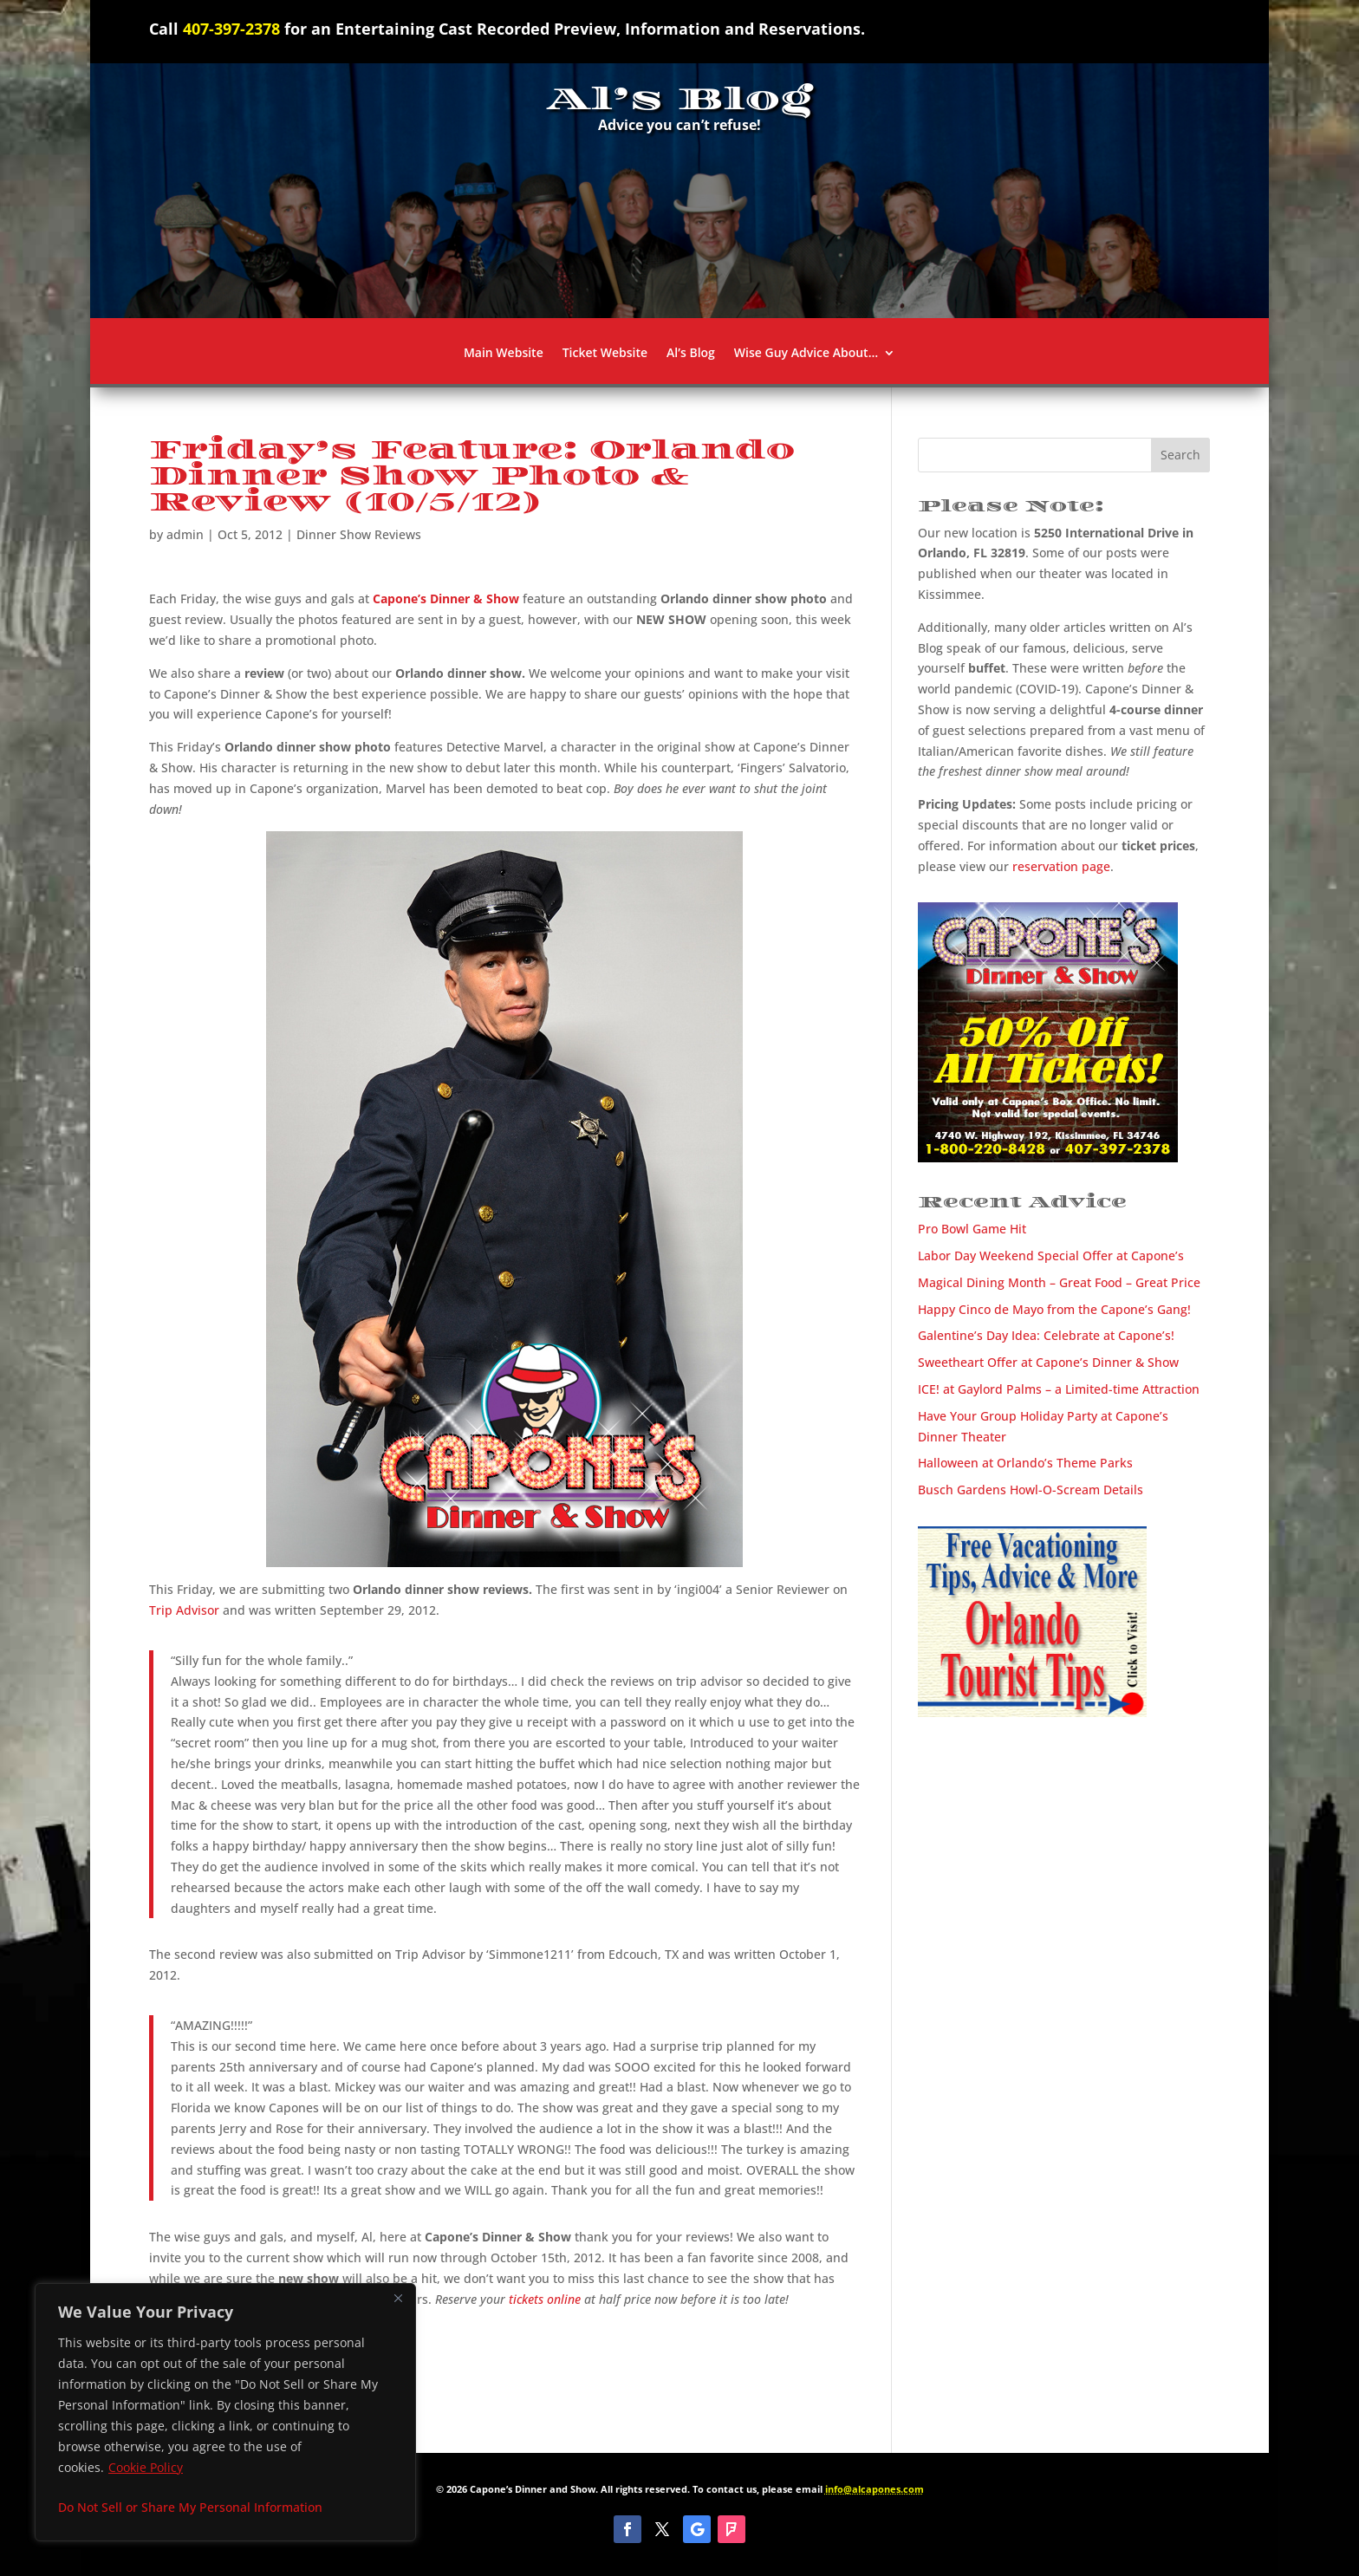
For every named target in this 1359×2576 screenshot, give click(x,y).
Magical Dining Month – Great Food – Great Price (1059, 1282)
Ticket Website (604, 354)
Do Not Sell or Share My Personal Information (190, 2507)
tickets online (545, 2299)
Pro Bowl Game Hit (972, 1228)
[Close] (397, 2297)
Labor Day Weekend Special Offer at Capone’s (1051, 1255)
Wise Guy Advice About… (806, 354)
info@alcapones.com (874, 2488)
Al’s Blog (690, 354)
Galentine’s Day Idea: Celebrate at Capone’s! (1046, 1335)
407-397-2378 (231, 28)
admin (185, 534)
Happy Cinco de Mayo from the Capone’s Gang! (1054, 1309)
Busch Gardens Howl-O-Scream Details (1030, 1489)
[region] (225, 2412)
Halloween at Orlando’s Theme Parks (1025, 1462)
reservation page (1061, 866)
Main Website (503, 354)
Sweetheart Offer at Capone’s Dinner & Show (1048, 1362)
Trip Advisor (184, 1610)
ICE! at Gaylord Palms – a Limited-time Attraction (1059, 1389)
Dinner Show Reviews (358, 534)
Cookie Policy (145, 2467)
